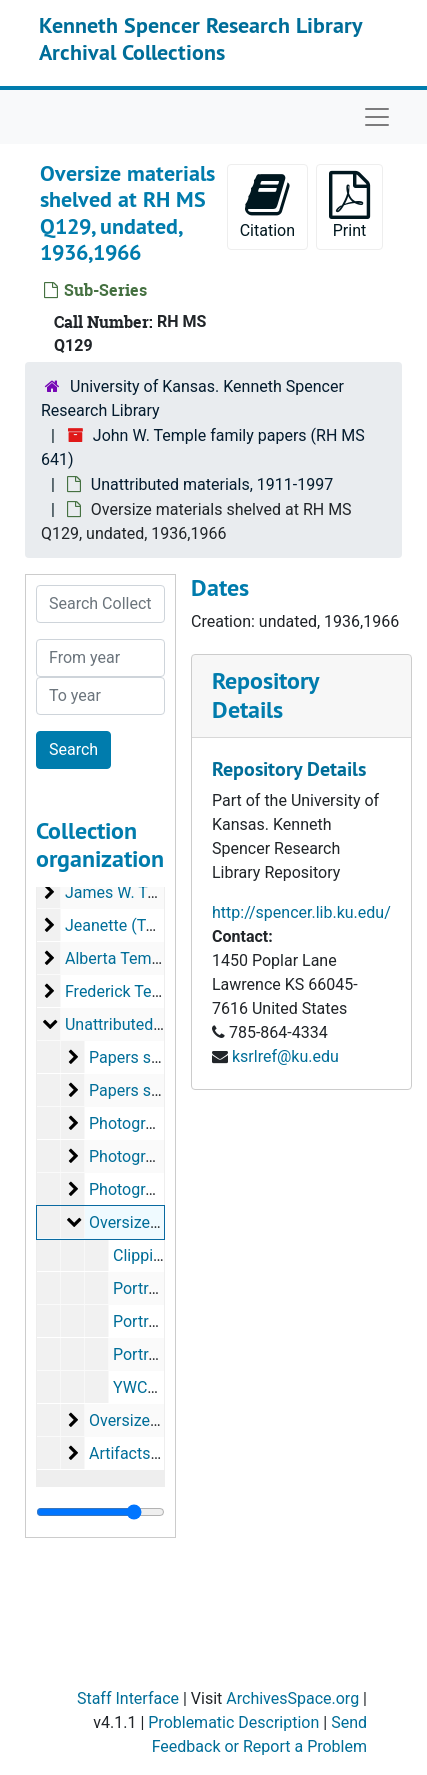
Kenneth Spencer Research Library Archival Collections (200, 38)
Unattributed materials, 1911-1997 (212, 484)
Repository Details (265, 695)
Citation (267, 205)
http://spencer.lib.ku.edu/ (301, 912)
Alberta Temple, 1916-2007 (160, 958)
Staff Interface (128, 1698)
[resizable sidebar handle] (100, 1512)
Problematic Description (233, 1722)
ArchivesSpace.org (292, 1698)
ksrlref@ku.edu (285, 1056)
